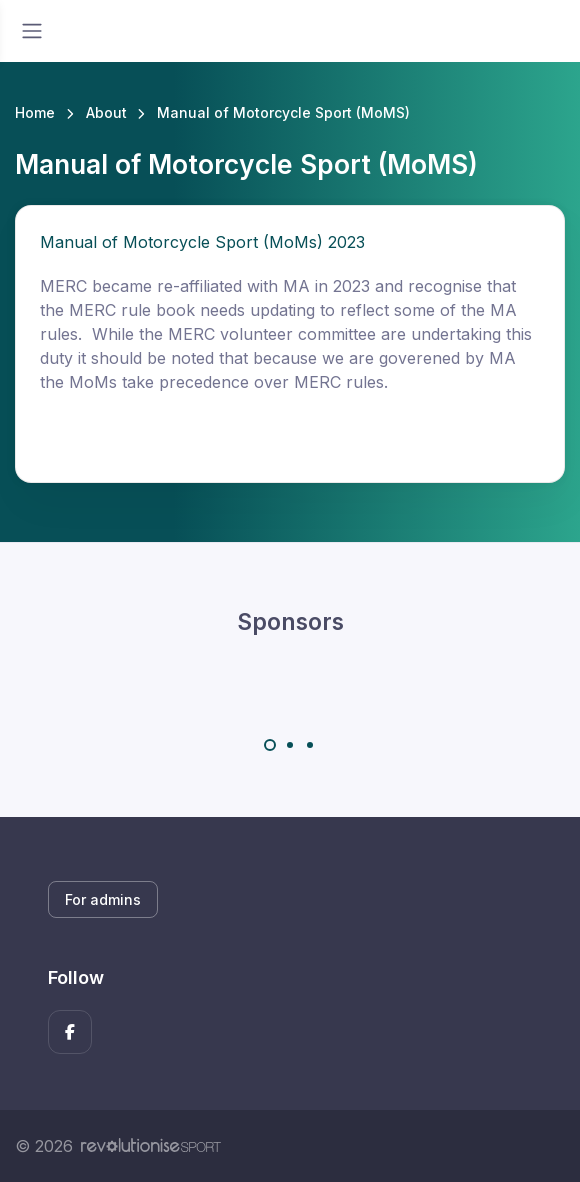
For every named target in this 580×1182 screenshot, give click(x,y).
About (106, 112)
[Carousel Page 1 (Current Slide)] (270, 745)
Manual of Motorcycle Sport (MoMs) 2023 (202, 242)
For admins (103, 899)
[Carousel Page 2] (290, 745)
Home (35, 112)
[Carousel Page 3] (310, 745)
